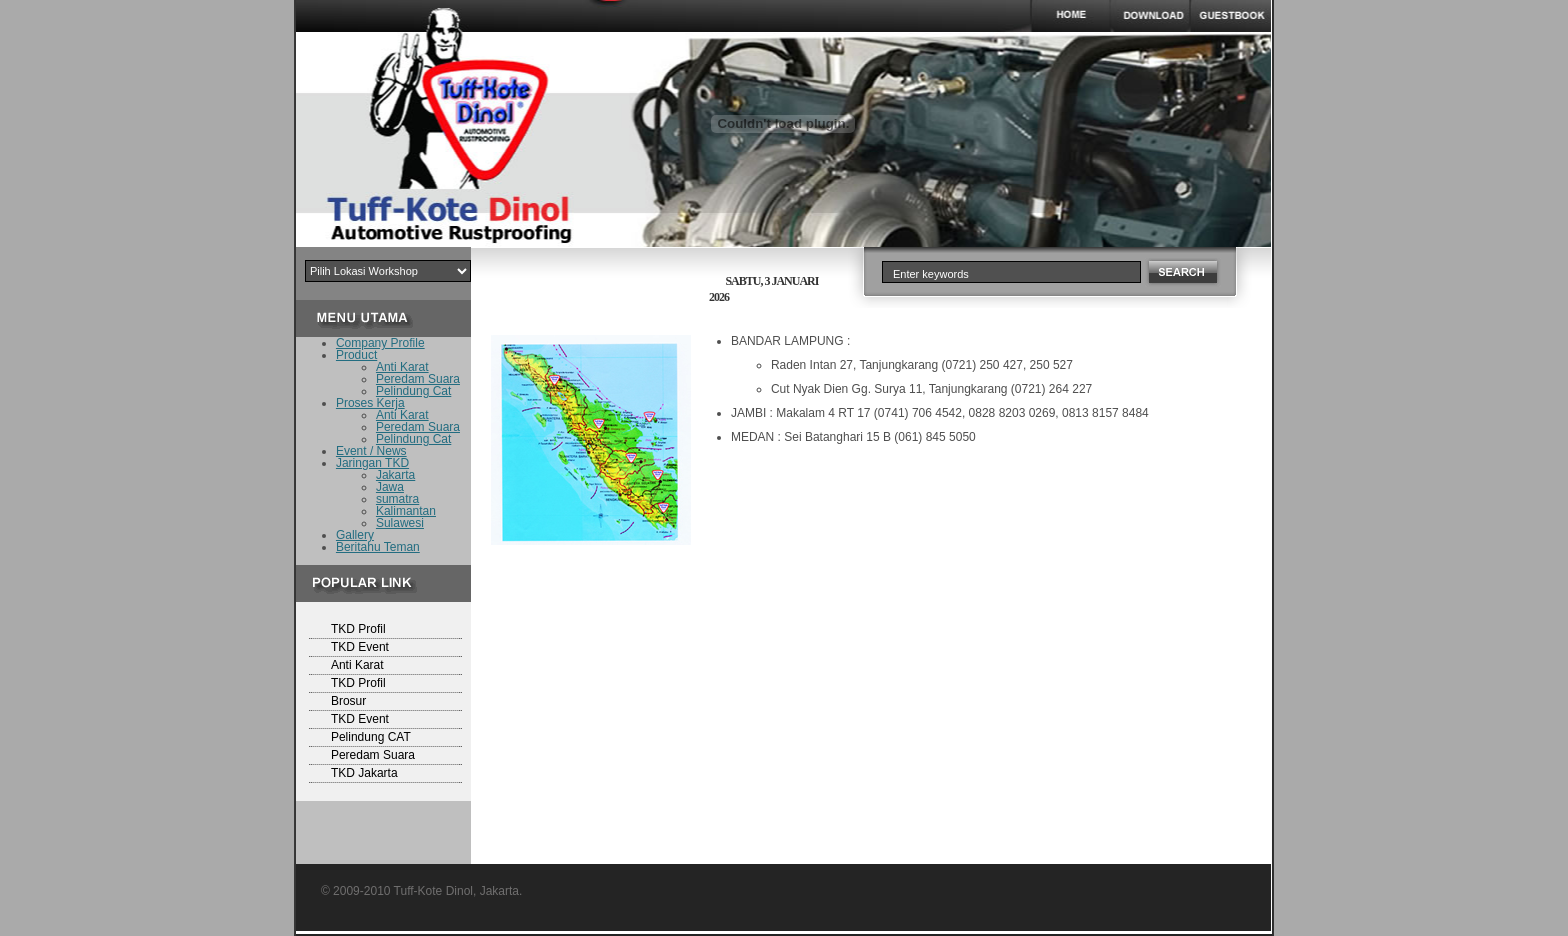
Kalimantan (406, 511)
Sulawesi (400, 523)
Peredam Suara (418, 379)
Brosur (348, 701)
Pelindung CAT (371, 737)
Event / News (371, 451)
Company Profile (380, 343)
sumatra (397, 499)
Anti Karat (402, 367)
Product (356, 355)
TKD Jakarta (364, 773)
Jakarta (395, 475)
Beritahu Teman (378, 547)
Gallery (355, 535)
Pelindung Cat (413, 391)
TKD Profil (358, 629)
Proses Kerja (370, 403)
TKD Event (360, 647)
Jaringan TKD (372, 463)
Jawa (390, 487)
